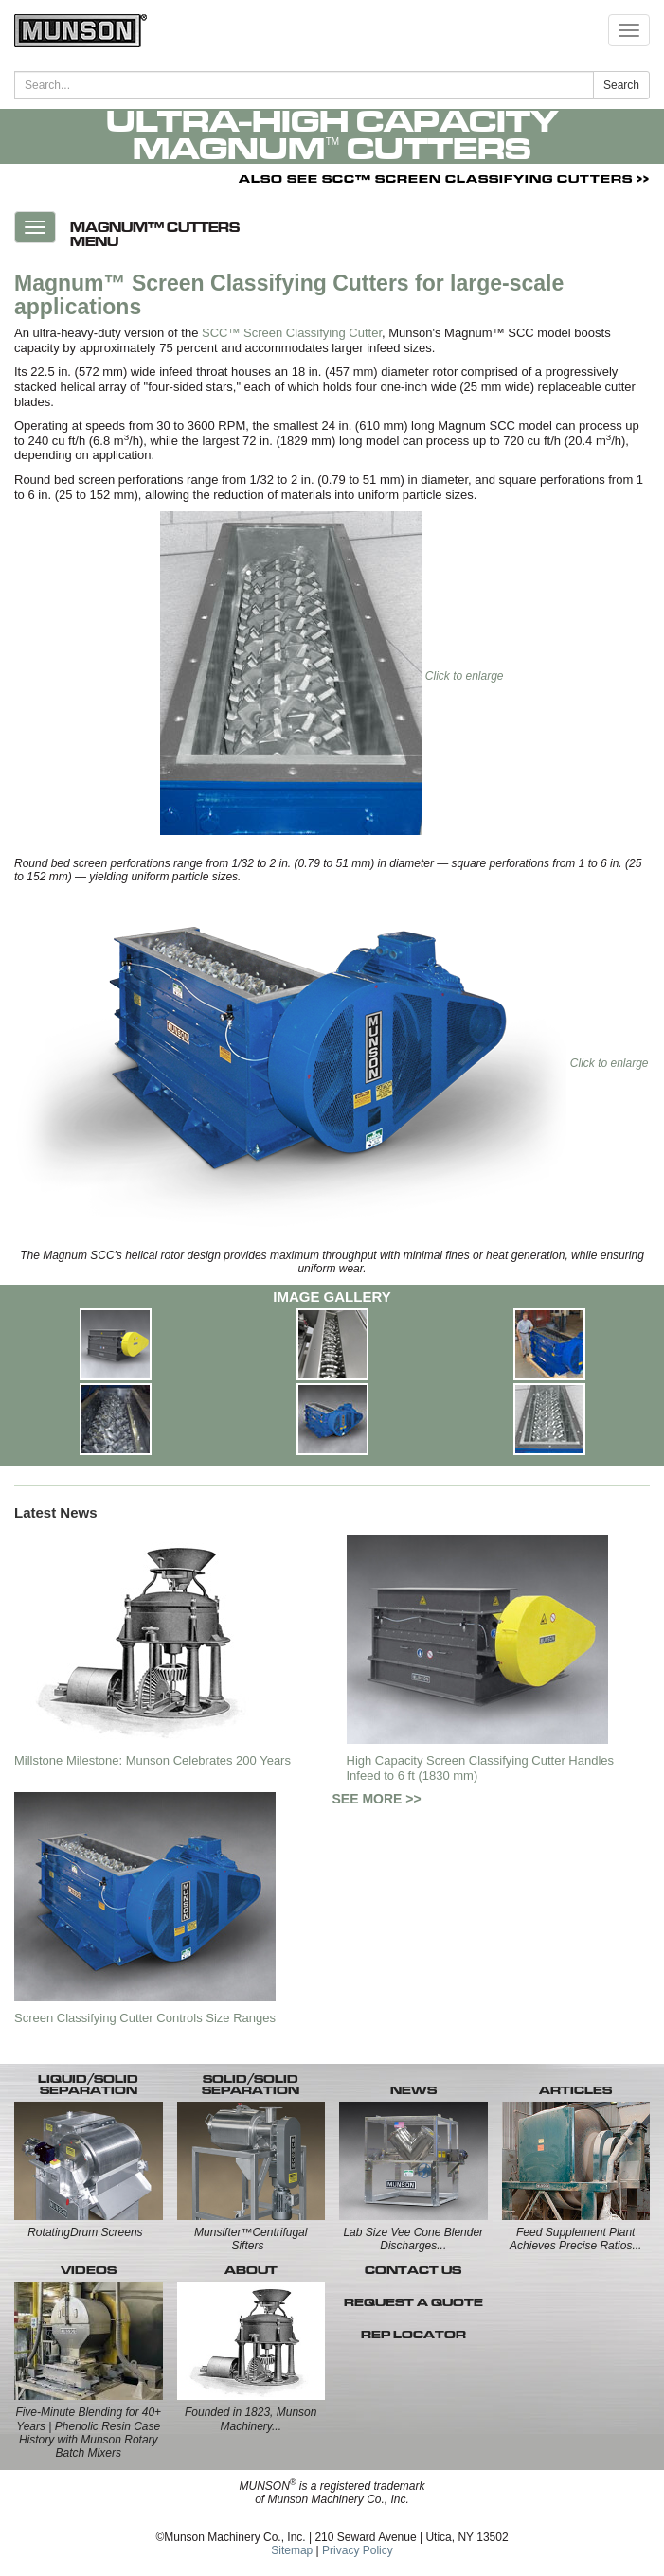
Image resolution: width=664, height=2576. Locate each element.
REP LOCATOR (413, 2334)
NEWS (413, 2090)
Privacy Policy (357, 2550)
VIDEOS (89, 2270)
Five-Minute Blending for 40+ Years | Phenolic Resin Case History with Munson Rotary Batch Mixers (88, 2433)
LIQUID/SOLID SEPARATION (88, 2084)
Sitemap (292, 2550)
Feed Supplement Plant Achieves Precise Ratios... (575, 2239)
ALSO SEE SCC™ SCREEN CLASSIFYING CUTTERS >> (444, 179)
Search (621, 85)
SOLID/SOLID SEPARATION (250, 2084)
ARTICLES (575, 2090)
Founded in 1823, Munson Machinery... (250, 2419)
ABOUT (251, 2270)
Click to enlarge (331, 676)
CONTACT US (413, 2270)
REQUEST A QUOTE (413, 2302)
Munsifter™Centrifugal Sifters (250, 2239)
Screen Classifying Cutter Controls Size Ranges (145, 2018)
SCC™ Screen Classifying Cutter (292, 333)
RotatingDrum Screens (84, 2232)
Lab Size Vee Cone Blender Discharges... (413, 2239)
